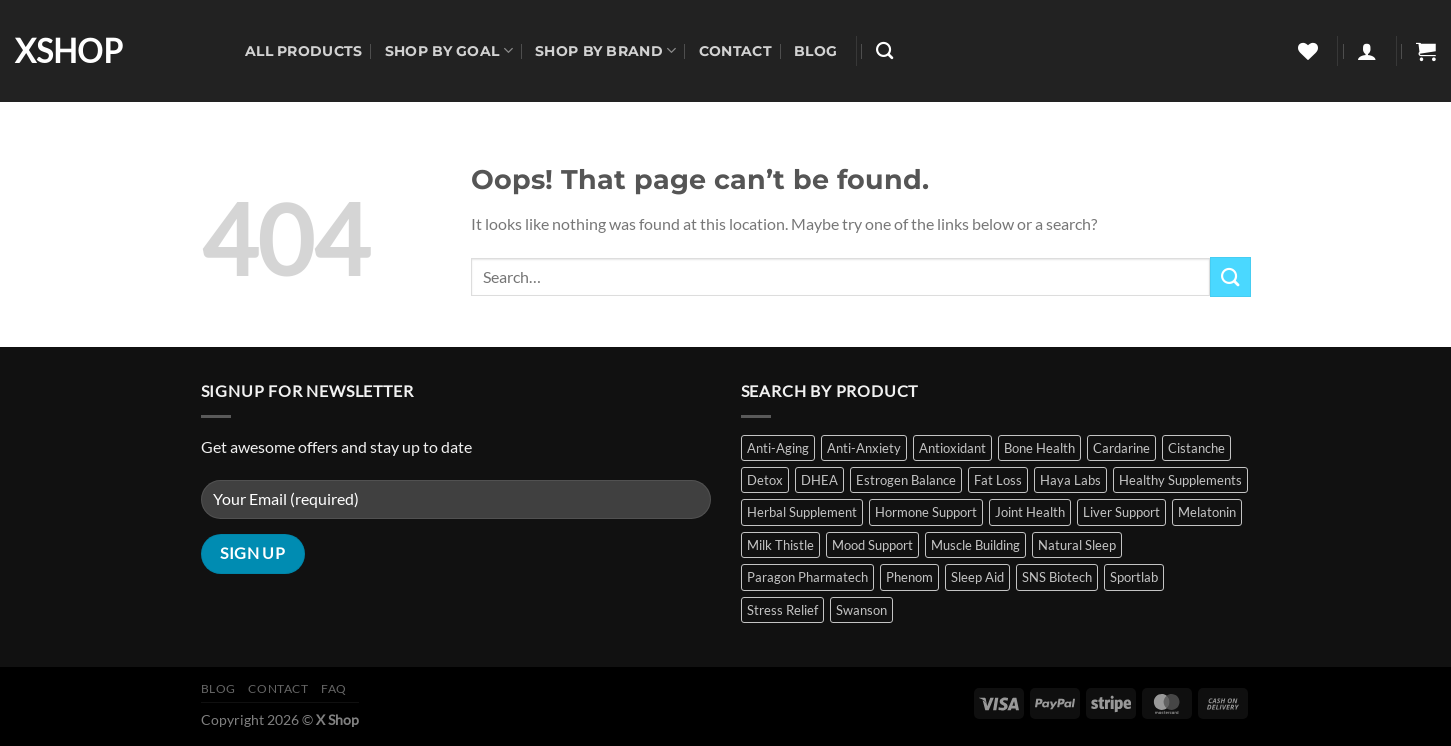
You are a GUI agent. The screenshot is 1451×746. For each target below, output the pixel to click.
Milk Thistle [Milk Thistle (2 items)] (780, 545)
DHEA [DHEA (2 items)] (819, 480)
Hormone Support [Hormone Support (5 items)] (926, 512)
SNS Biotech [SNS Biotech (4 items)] (1057, 577)
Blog (815, 51)
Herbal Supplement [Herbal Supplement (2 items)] (802, 512)
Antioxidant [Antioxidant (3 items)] (952, 448)
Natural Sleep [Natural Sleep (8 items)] (1077, 545)
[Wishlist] (1308, 51)
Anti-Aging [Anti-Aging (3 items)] (778, 448)
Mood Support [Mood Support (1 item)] (872, 545)
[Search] (884, 51)
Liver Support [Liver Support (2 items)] (1121, 512)
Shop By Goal (449, 50)
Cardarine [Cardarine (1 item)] (1121, 448)
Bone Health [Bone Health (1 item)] (1039, 448)
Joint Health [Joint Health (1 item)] (1030, 512)
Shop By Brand (605, 50)
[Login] (1367, 51)
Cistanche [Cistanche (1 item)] (1196, 448)
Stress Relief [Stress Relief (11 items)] (782, 610)
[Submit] (1230, 276)
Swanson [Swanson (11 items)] (861, 610)
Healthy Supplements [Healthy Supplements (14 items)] (1180, 480)
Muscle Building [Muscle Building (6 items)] (975, 545)
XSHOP (69, 51)
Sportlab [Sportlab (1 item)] (1134, 577)
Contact (735, 51)
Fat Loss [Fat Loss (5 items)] (998, 480)
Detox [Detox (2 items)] (765, 480)
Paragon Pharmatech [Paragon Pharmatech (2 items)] (807, 577)
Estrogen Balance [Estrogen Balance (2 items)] (906, 480)
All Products (303, 51)
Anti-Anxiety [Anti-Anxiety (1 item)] (864, 448)
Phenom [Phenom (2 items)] (909, 577)
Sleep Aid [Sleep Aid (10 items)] (977, 577)
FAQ (334, 688)
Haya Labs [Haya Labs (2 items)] (1070, 480)
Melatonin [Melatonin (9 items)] (1207, 512)
